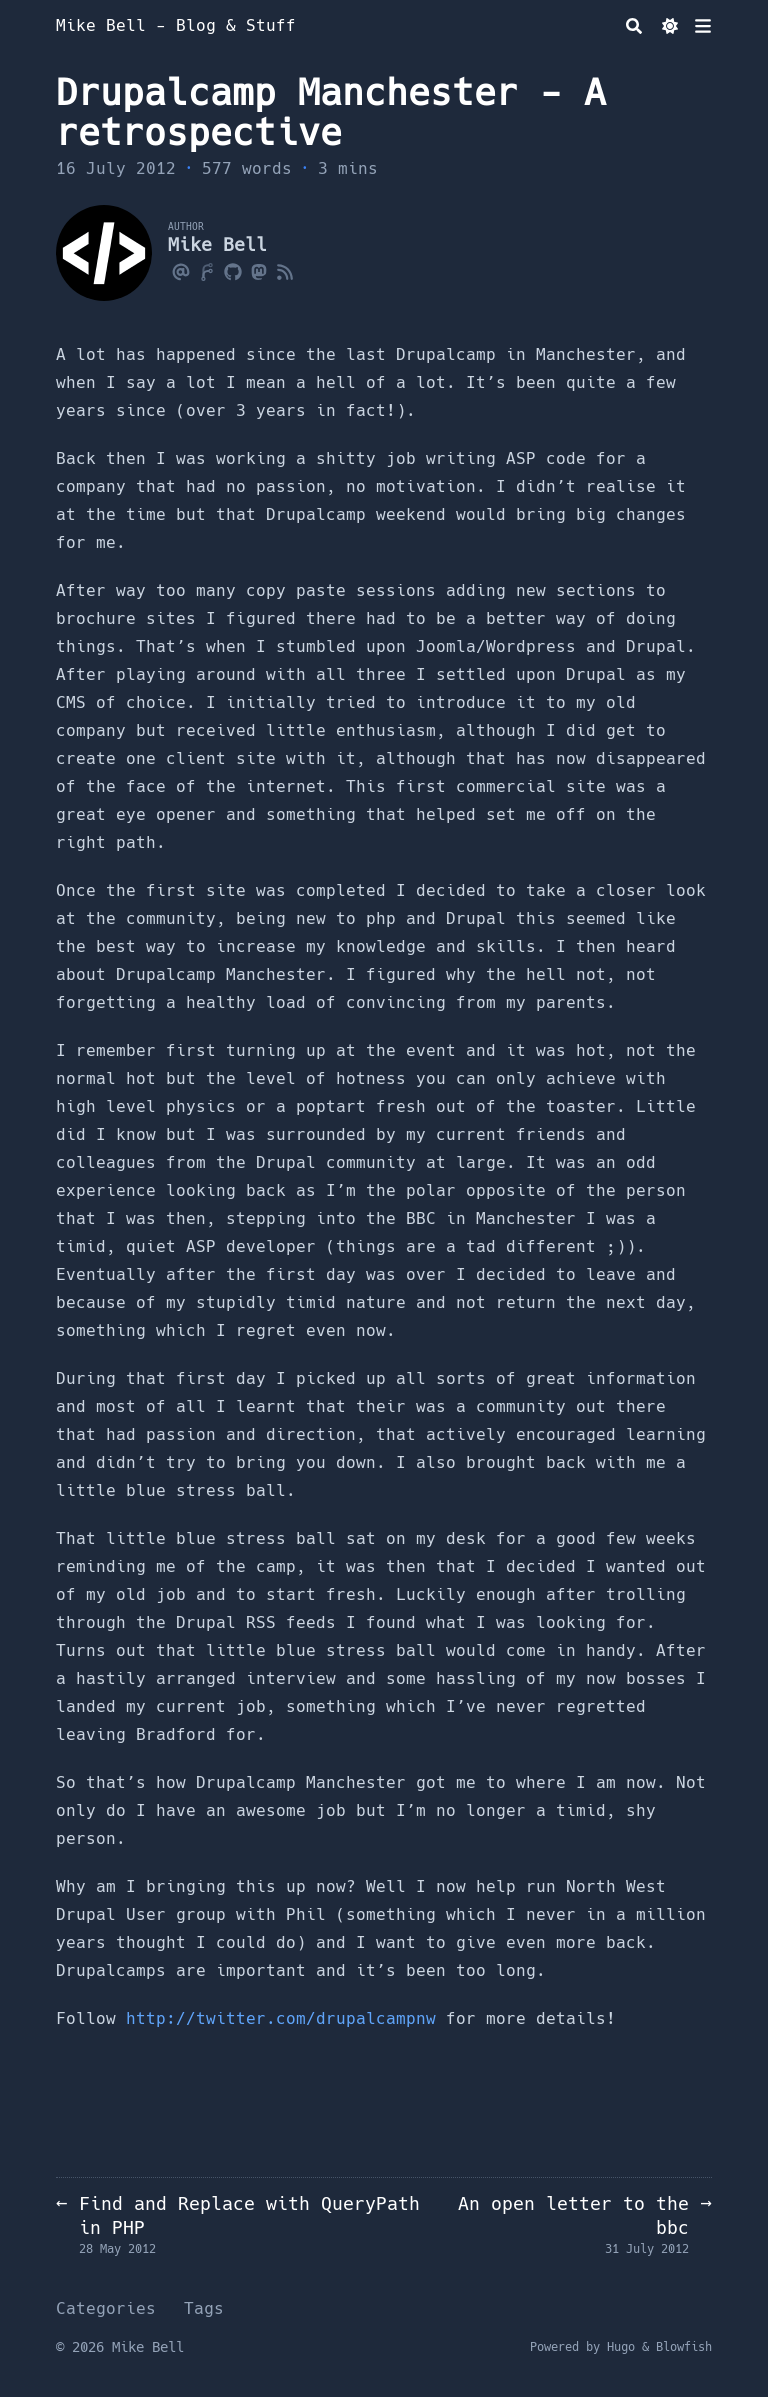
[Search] (634, 26)
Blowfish (684, 2347)
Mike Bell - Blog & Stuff (176, 25)
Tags (204, 2308)
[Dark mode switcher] (670, 26)
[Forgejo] (207, 271)
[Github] (233, 271)
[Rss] (285, 271)
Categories (106, 2308)
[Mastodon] (259, 271)
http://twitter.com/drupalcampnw (281, 2018)
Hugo (621, 2347)
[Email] (181, 271)
